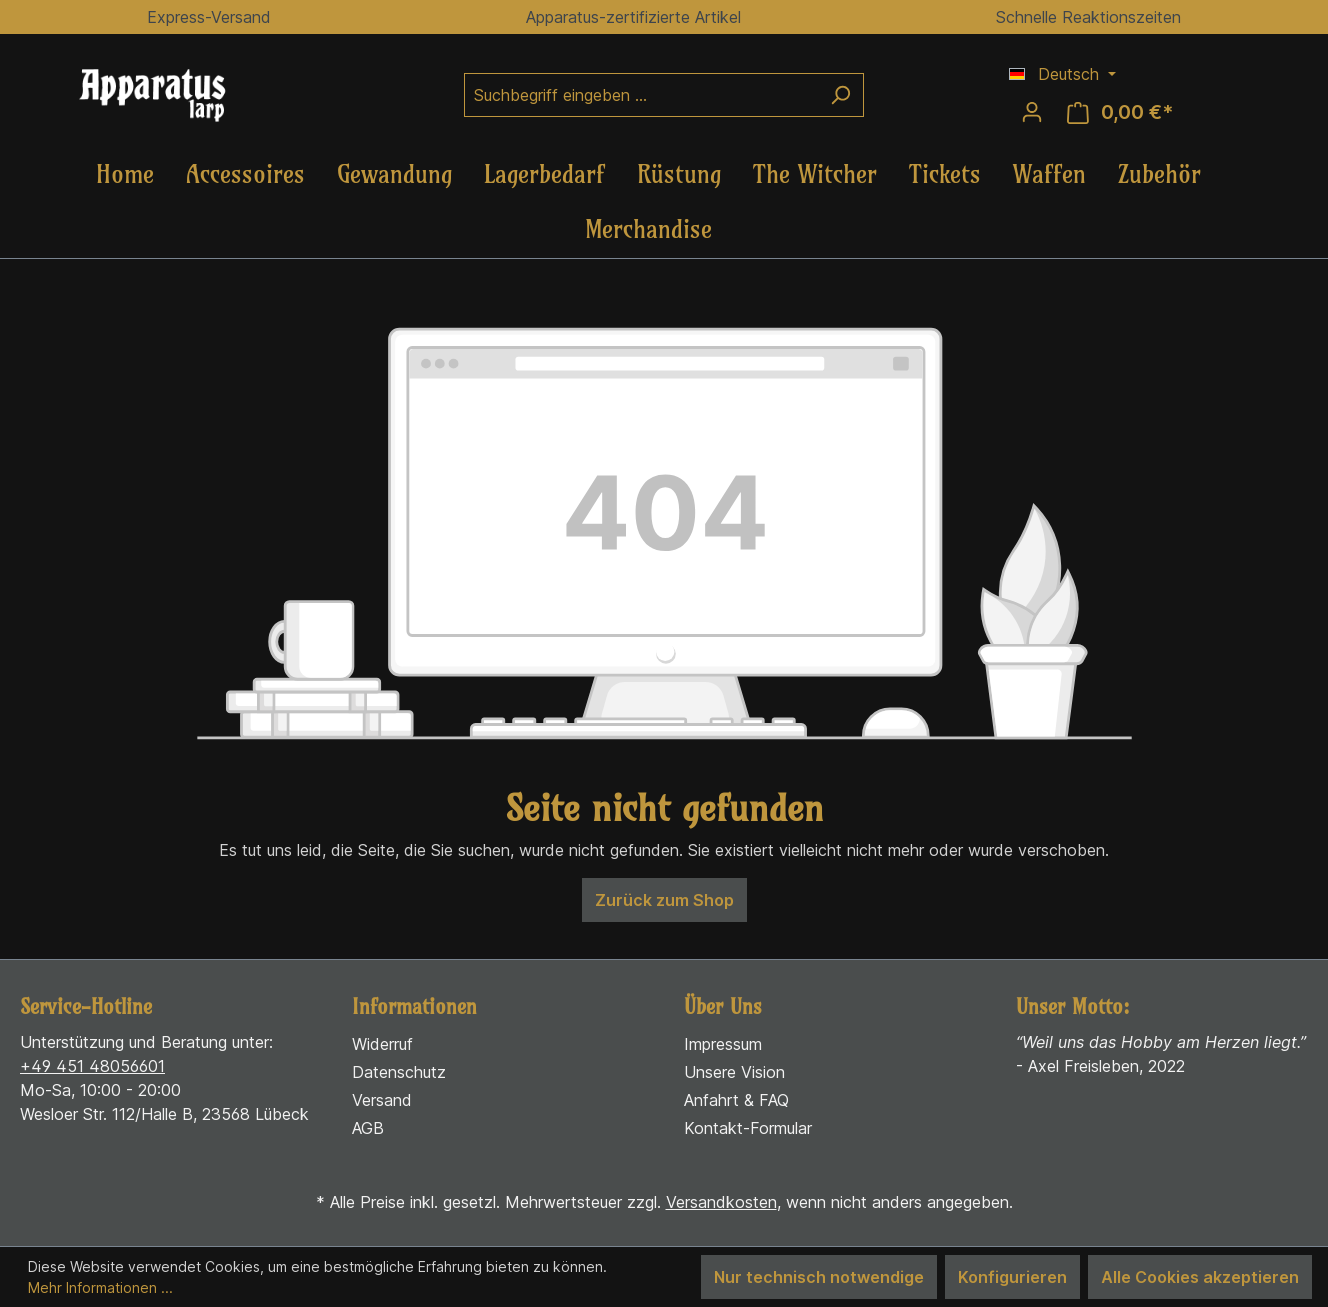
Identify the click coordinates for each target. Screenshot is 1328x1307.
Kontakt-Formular (748, 1128)
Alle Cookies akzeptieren (1200, 1277)
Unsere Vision (734, 1072)
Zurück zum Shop (664, 900)
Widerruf (382, 1044)
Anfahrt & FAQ (736, 1100)
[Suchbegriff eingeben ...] (641, 95)
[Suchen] (840, 95)
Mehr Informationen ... (100, 1287)
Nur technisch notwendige (819, 1277)
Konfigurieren (1012, 1277)
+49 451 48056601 (92, 1066)
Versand (382, 1100)
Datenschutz (399, 1072)
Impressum (723, 1044)
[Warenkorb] (1120, 112)
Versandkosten (721, 1202)
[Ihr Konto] (1032, 112)
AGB (368, 1128)
